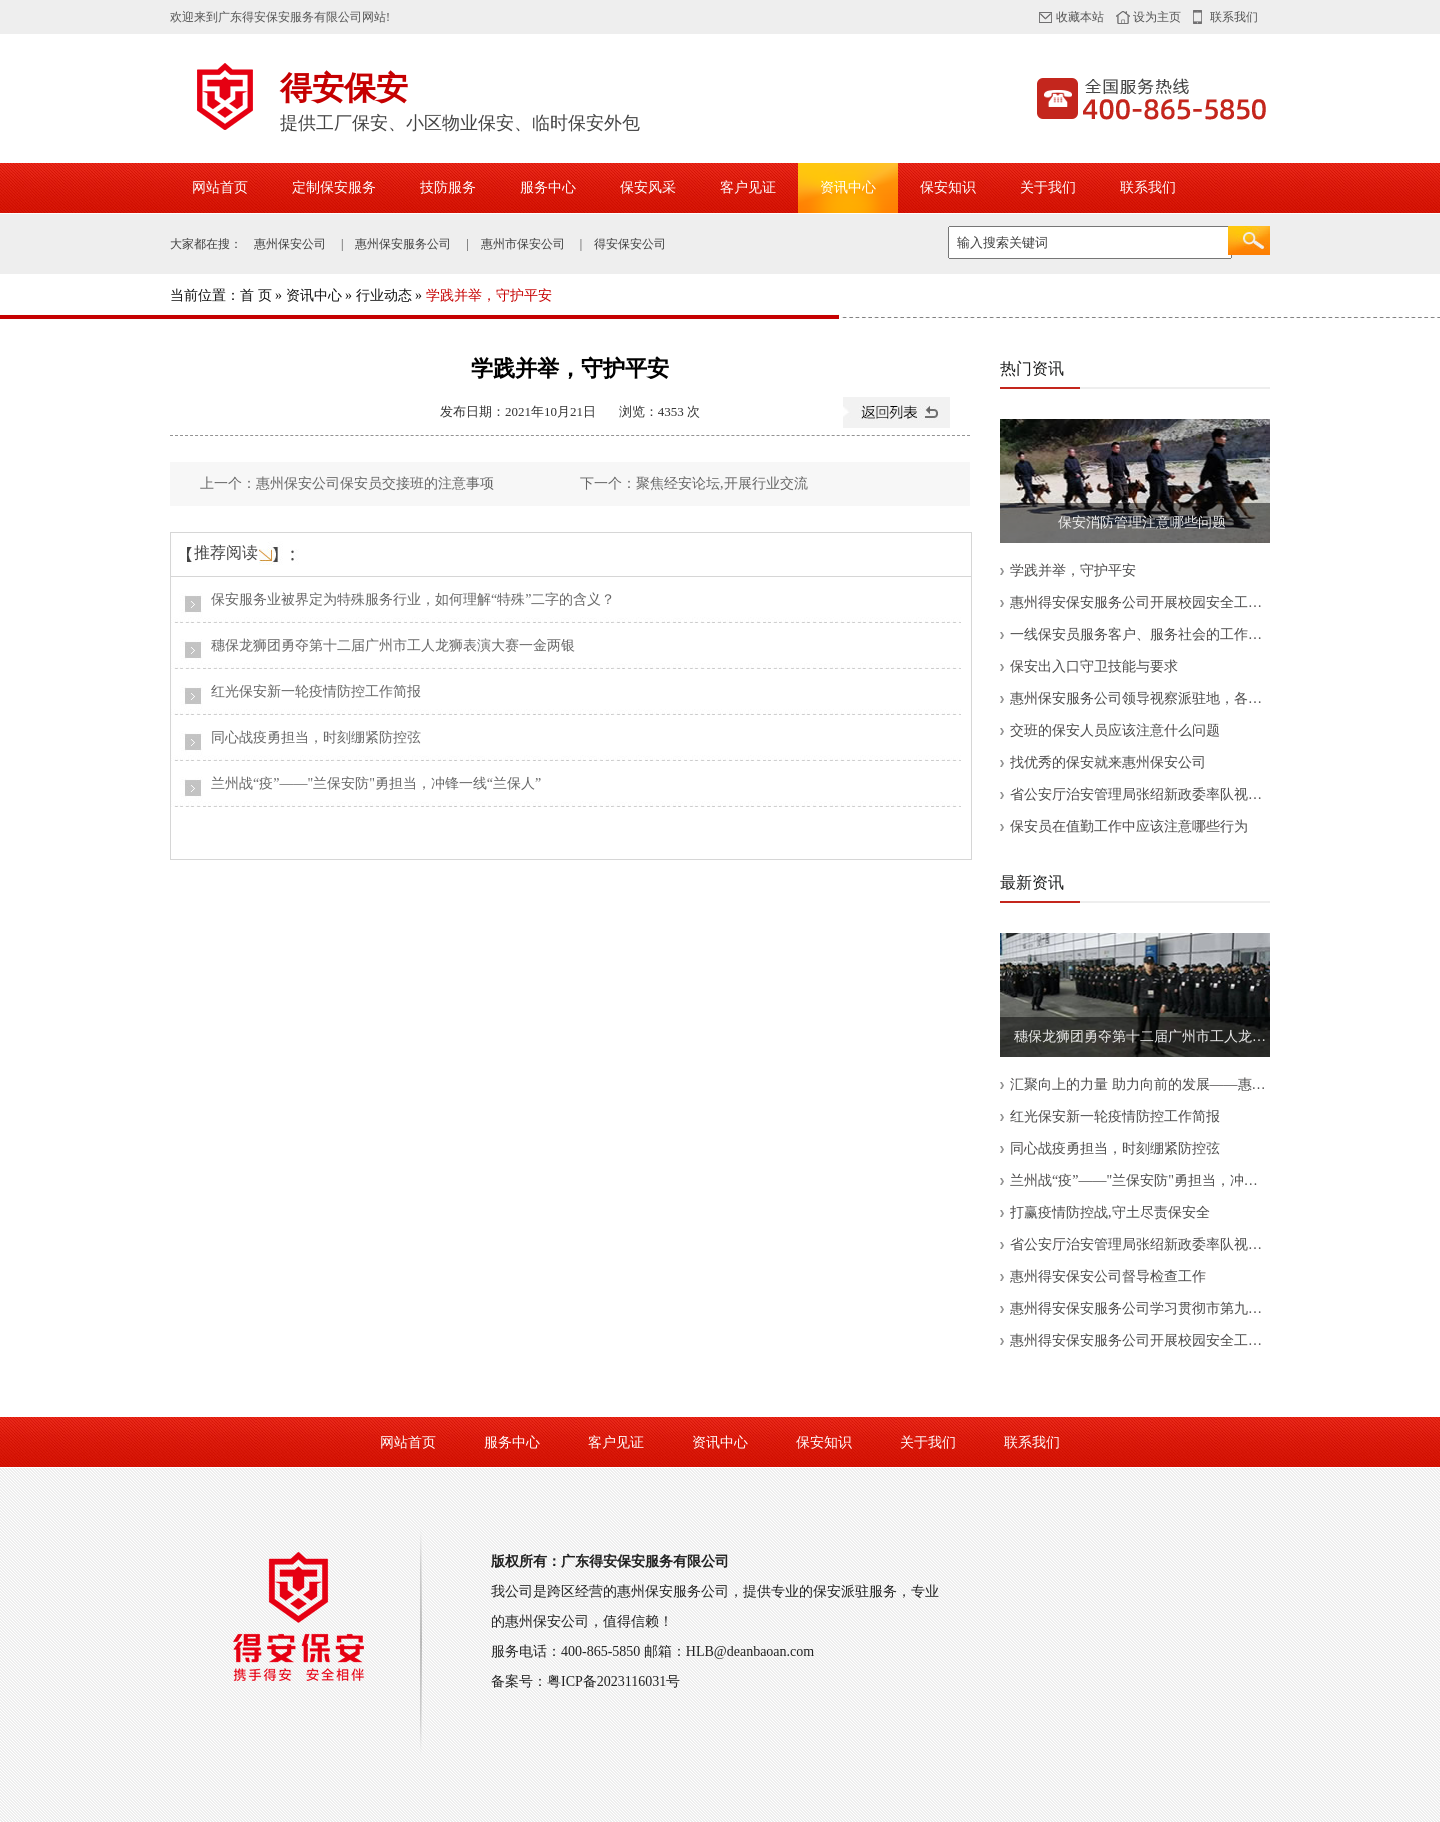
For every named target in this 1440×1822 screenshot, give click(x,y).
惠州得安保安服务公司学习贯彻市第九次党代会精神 (1140, 1308)
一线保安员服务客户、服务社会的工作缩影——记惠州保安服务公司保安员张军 (1140, 634)
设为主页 (1157, 17)
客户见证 (748, 187)
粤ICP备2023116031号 (613, 1681)
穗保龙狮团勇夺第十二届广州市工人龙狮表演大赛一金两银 (393, 645)
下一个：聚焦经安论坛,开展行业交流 (694, 483)
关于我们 (1048, 187)
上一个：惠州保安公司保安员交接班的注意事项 (347, 483)
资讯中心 (848, 187)
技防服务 (448, 187)
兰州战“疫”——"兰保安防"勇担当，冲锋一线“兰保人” (376, 783)
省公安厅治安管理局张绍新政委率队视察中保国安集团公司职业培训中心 (1140, 794)
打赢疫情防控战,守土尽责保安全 (1110, 1212)
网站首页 (220, 187)
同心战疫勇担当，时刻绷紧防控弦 (316, 737)
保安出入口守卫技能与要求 (1094, 666)
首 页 (256, 295)
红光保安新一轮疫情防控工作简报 (316, 691)
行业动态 (384, 295)
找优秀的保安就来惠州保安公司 (1108, 762)
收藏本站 (1080, 17)
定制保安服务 (334, 187)
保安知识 (948, 187)
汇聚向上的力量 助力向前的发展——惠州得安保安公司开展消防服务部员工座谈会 (1140, 1084)
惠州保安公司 (290, 244)
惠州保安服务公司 (403, 244)
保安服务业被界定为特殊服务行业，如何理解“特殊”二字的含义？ (413, 599)
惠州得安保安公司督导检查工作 (1108, 1276)
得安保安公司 (630, 244)
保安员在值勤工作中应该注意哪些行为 (1129, 826)
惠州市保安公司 (523, 244)
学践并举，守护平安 (1073, 570)
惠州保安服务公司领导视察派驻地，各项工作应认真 (1140, 698)
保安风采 (648, 187)
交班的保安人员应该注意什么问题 (1115, 730)
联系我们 (1234, 17)
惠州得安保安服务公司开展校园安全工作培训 (1140, 602)
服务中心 (548, 187)
